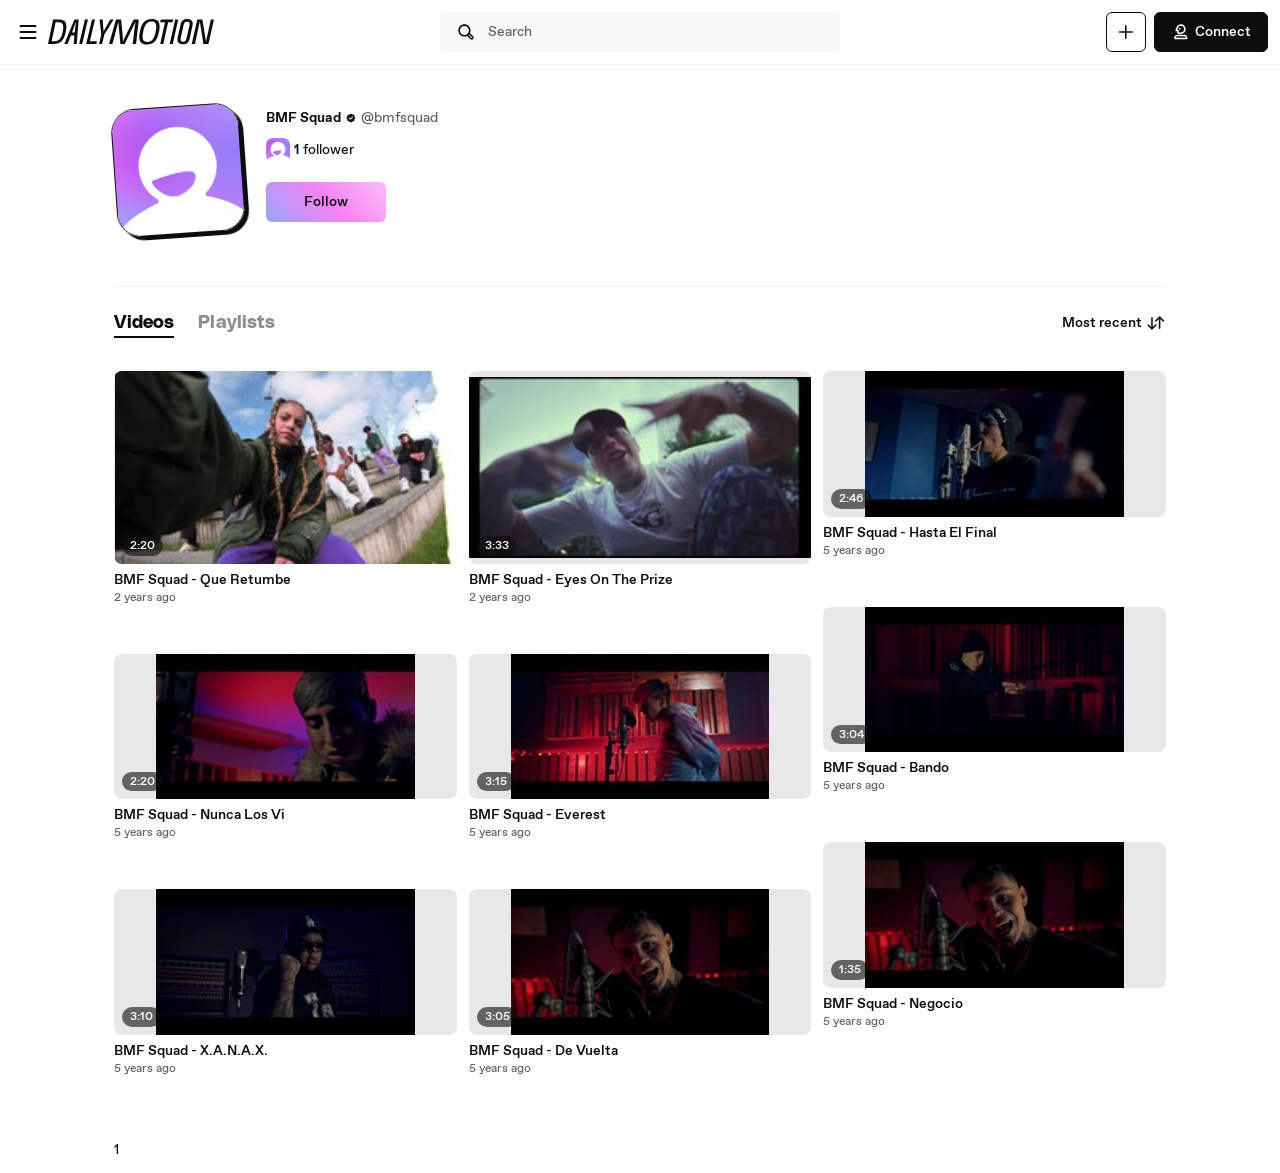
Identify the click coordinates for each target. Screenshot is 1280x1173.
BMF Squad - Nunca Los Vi (199, 815)
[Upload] (1126, 32)
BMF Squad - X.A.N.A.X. (191, 1051)
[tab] (144, 323)
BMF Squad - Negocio (893, 1004)
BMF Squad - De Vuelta (543, 1051)
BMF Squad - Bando (886, 768)
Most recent (1114, 323)
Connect (1211, 32)
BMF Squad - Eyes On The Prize (571, 580)
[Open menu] (28, 32)
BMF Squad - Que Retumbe (202, 580)
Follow (326, 202)
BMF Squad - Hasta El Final (910, 533)
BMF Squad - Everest (537, 815)
